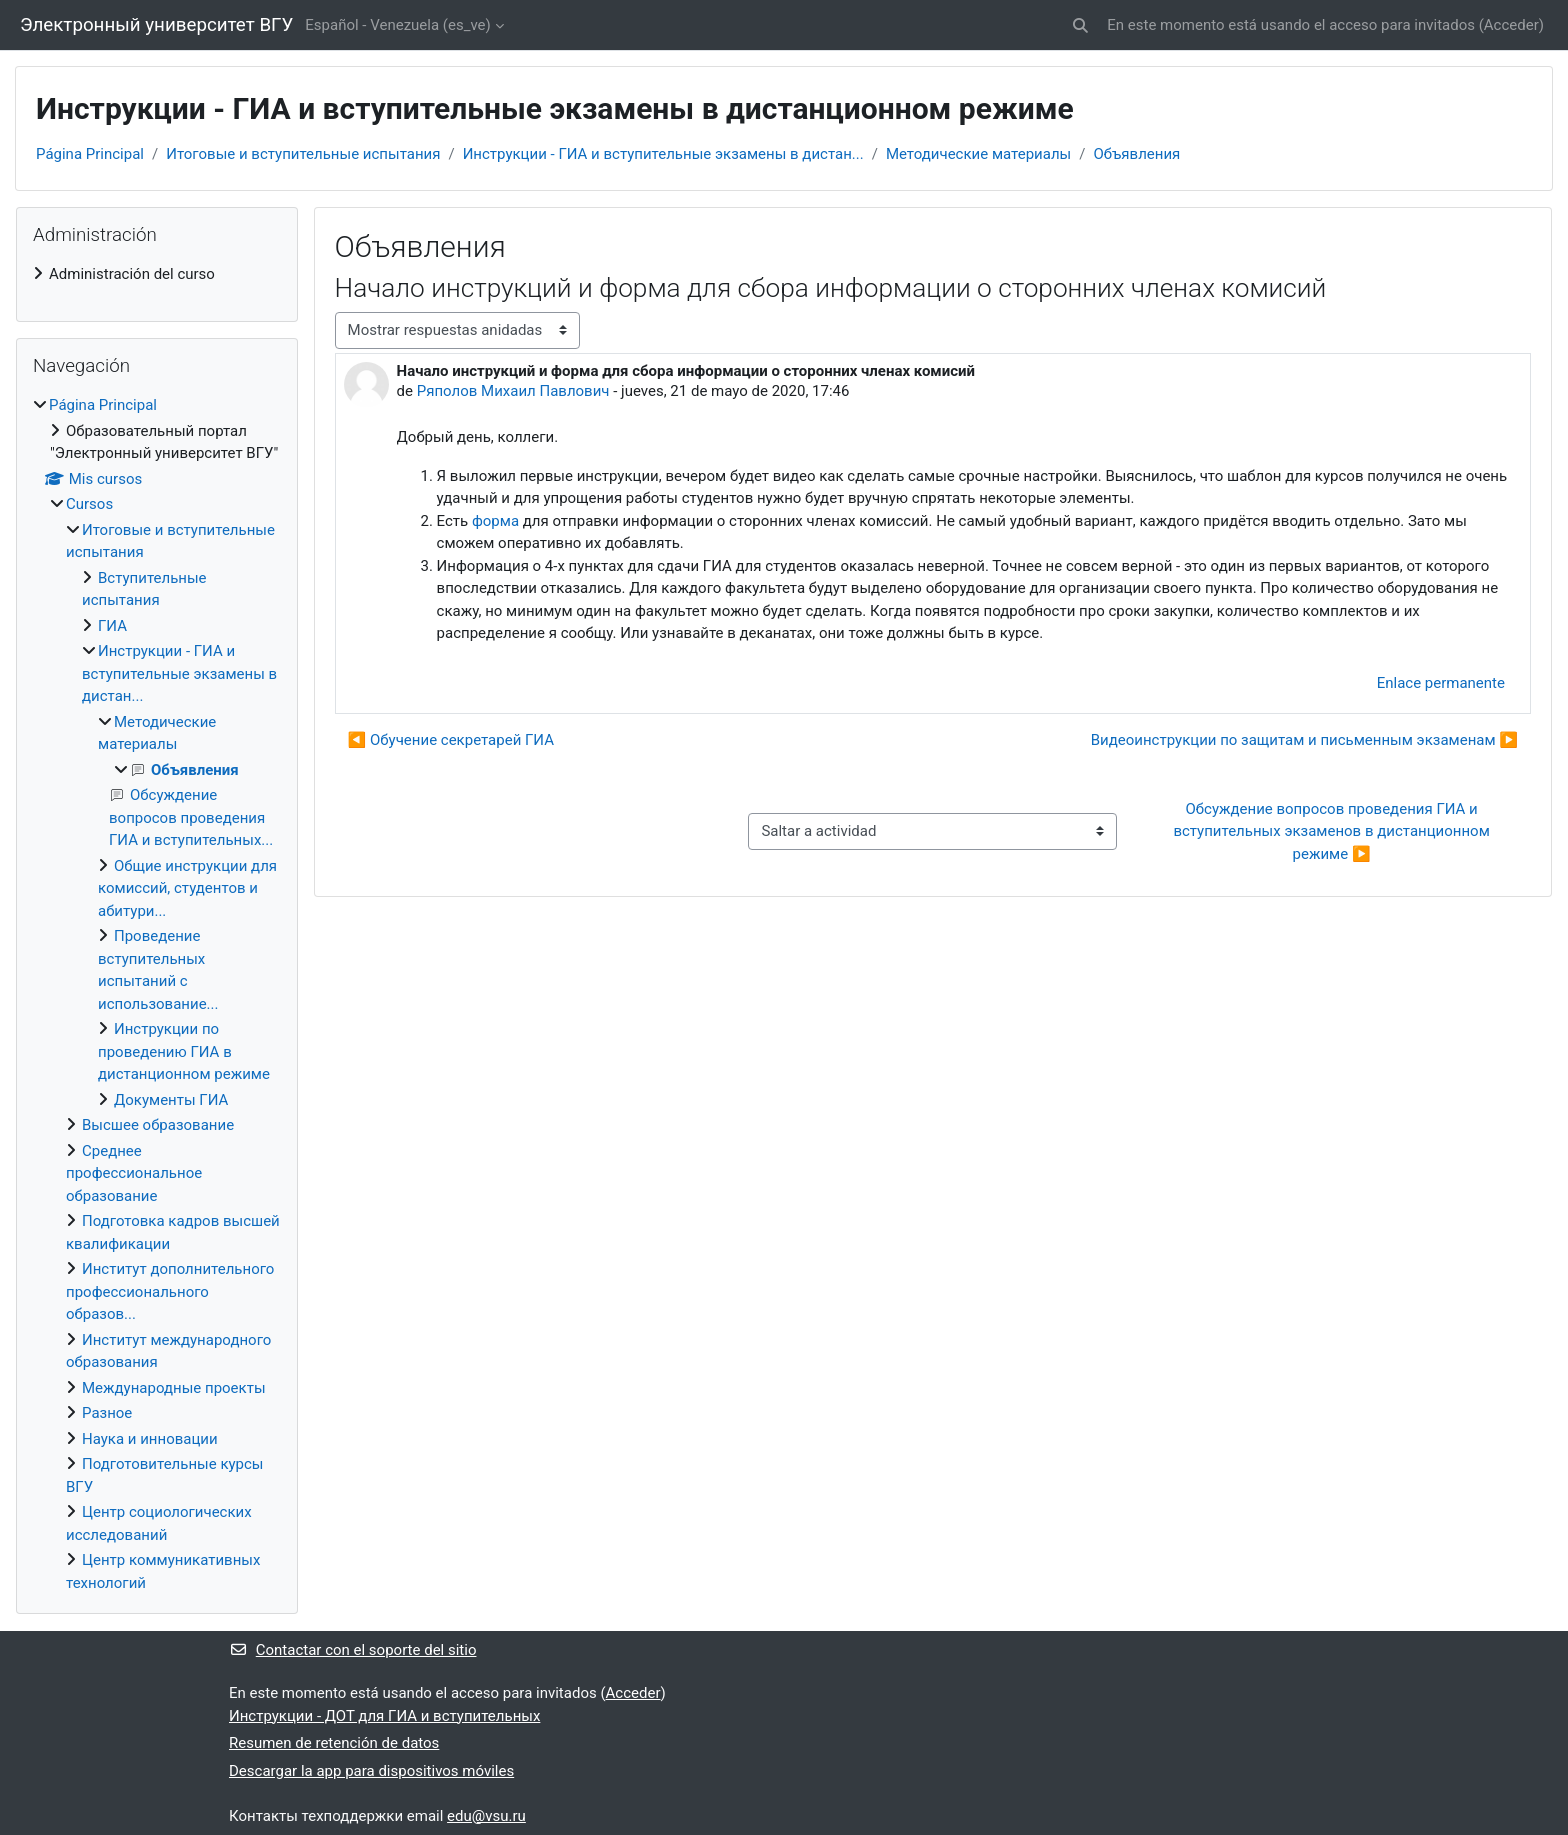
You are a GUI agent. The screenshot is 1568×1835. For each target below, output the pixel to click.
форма (495, 521)
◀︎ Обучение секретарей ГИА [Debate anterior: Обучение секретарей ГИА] (451, 740)
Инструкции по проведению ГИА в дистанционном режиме (184, 1051)
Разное (107, 1413)
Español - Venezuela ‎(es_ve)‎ (397, 25)
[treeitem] (157, 274)
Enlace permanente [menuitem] (1441, 683)
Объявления (1136, 154)
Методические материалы (978, 154)
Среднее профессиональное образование (134, 1173)
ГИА (112, 626)
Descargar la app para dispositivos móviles (371, 1771)
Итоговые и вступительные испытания (303, 154)
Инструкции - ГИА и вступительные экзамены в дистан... (663, 154)
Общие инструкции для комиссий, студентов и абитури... (187, 888)
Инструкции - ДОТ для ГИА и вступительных (384, 1716)
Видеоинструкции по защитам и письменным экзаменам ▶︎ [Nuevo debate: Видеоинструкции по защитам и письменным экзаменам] (1304, 740)
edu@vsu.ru (486, 1816)
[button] (1081, 25)
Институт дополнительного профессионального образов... (170, 1291)
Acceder (1511, 25)
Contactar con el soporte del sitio (352, 1650)
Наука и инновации (150, 1439)
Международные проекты (174, 1388)
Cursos (89, 504)
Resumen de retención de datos (334, 1743)
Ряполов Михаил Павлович (513, 391)
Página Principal (90, 154)
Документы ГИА (171, 1100)
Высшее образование (158, 1125)
